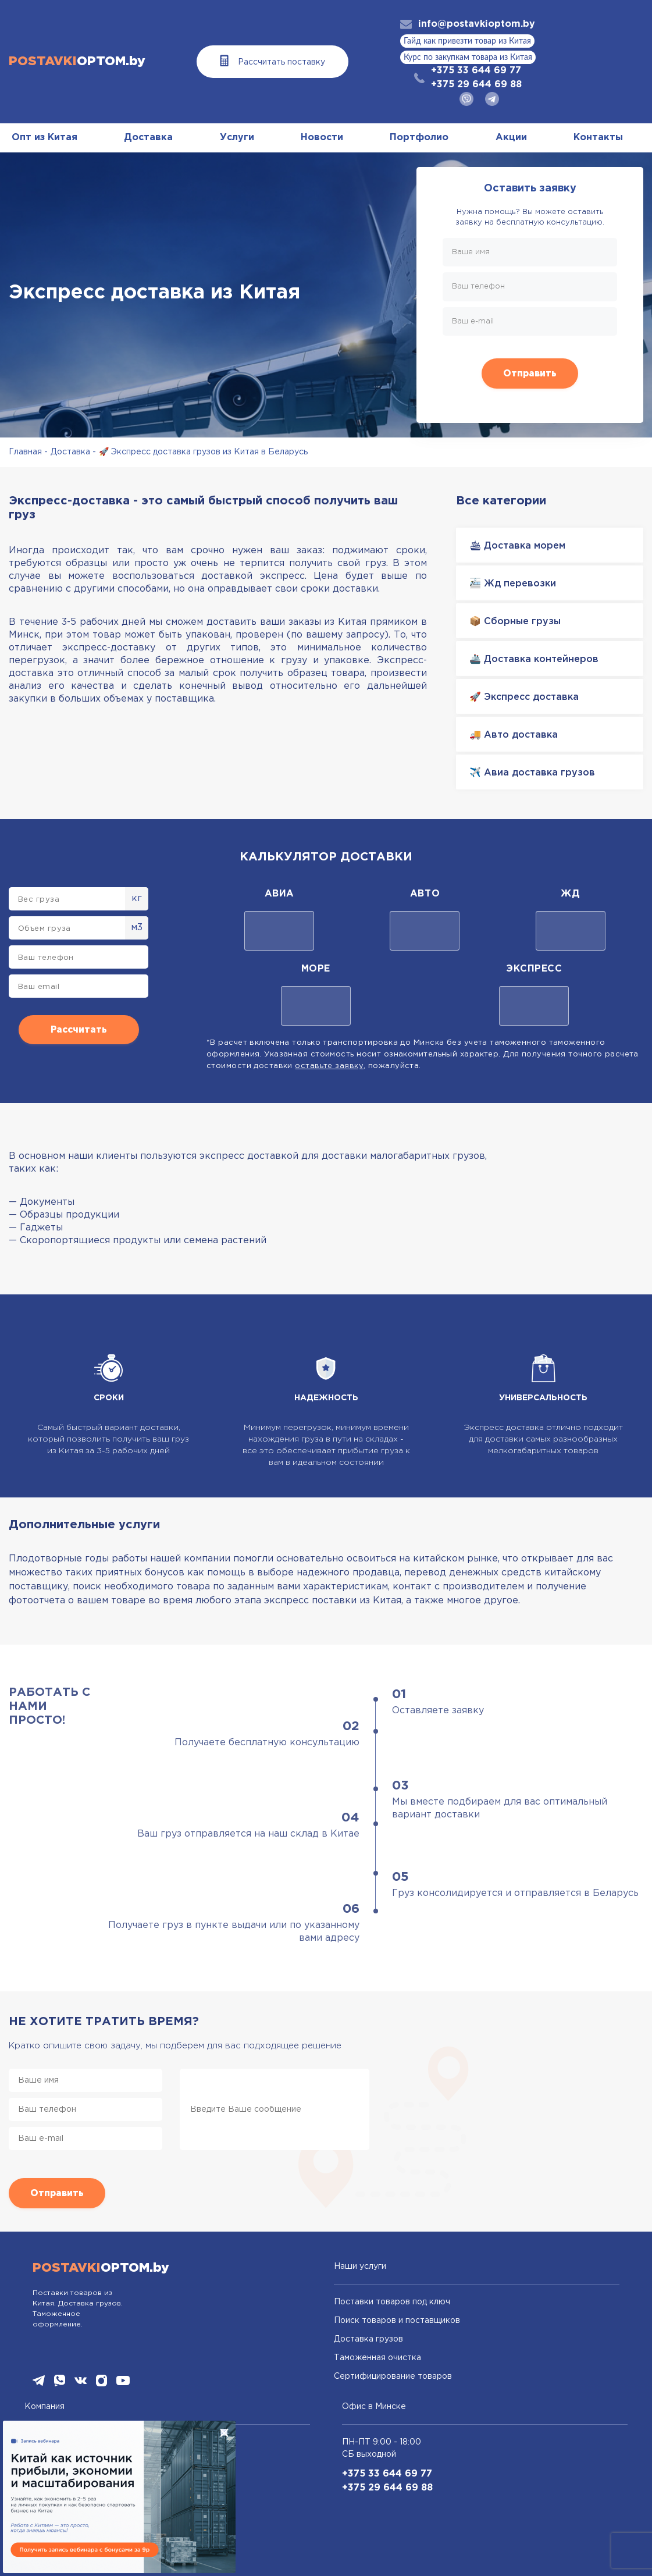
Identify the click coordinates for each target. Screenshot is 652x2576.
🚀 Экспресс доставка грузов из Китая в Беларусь (203, 452)
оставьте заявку (329, 1066)
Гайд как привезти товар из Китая (467, 41)
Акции (511, 137)
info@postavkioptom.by (476, 24)
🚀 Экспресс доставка (524, 697)
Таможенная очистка (377, 2357)
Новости (322, 137)
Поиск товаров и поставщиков (397, 2320)
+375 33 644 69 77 (476, 70)
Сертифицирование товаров (393, 2376)
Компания (44, 2406)
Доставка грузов (368, 2339)
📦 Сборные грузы (515, 621)
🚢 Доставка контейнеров (533, 659)
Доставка (148, 137)
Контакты (598, 137)
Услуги (237, 137)
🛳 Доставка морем (517, 546)
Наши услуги (360, 2266)
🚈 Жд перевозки (512, 583)
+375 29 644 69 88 (476, 84)
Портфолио (419, 137)
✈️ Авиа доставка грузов (532, 772)
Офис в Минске (374, 2406)
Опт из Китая (44, 137)
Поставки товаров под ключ (392, 2302)
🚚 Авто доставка (513, 735)
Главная (25, 452)
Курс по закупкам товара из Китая (468, 58)
